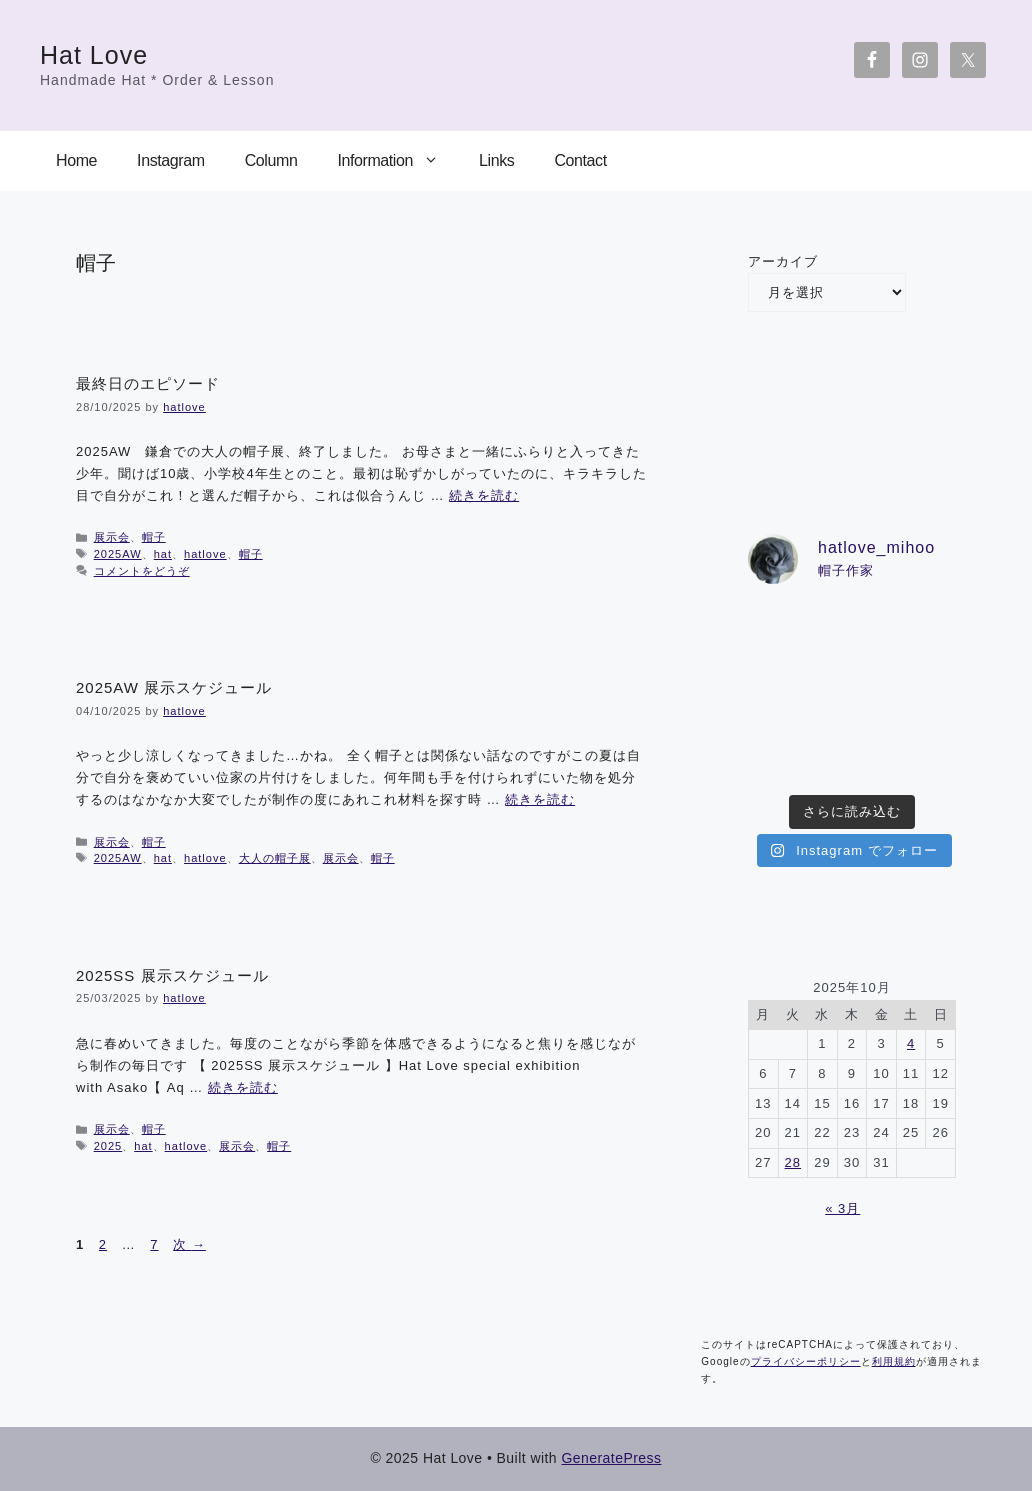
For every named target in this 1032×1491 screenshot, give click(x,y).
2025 (108, 1146)
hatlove (205, 554)
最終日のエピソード (148, 383)
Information (398, 161)
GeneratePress (611, 1458)
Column (271, 160)
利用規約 (894, 1361)
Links (496, 160)
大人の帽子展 (275, 858)
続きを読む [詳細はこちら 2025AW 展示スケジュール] (540, 799)
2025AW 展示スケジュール (174, 687)
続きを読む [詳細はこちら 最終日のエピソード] (484, 495)
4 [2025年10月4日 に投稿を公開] (911, 1043)
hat (163, 554)
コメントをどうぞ (142, 571)
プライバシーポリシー (806, 1361)
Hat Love (94, 55)
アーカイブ (783, 261)
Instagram (171, 160)
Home (76, 160)
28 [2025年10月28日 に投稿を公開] (793, 1162)
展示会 (112, 537)
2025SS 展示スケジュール (172, 975)
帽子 (154, 537)
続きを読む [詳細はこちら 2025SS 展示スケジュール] (243, 1087)
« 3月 (842, 1208)
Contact (580, 160)
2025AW (118, 554)
